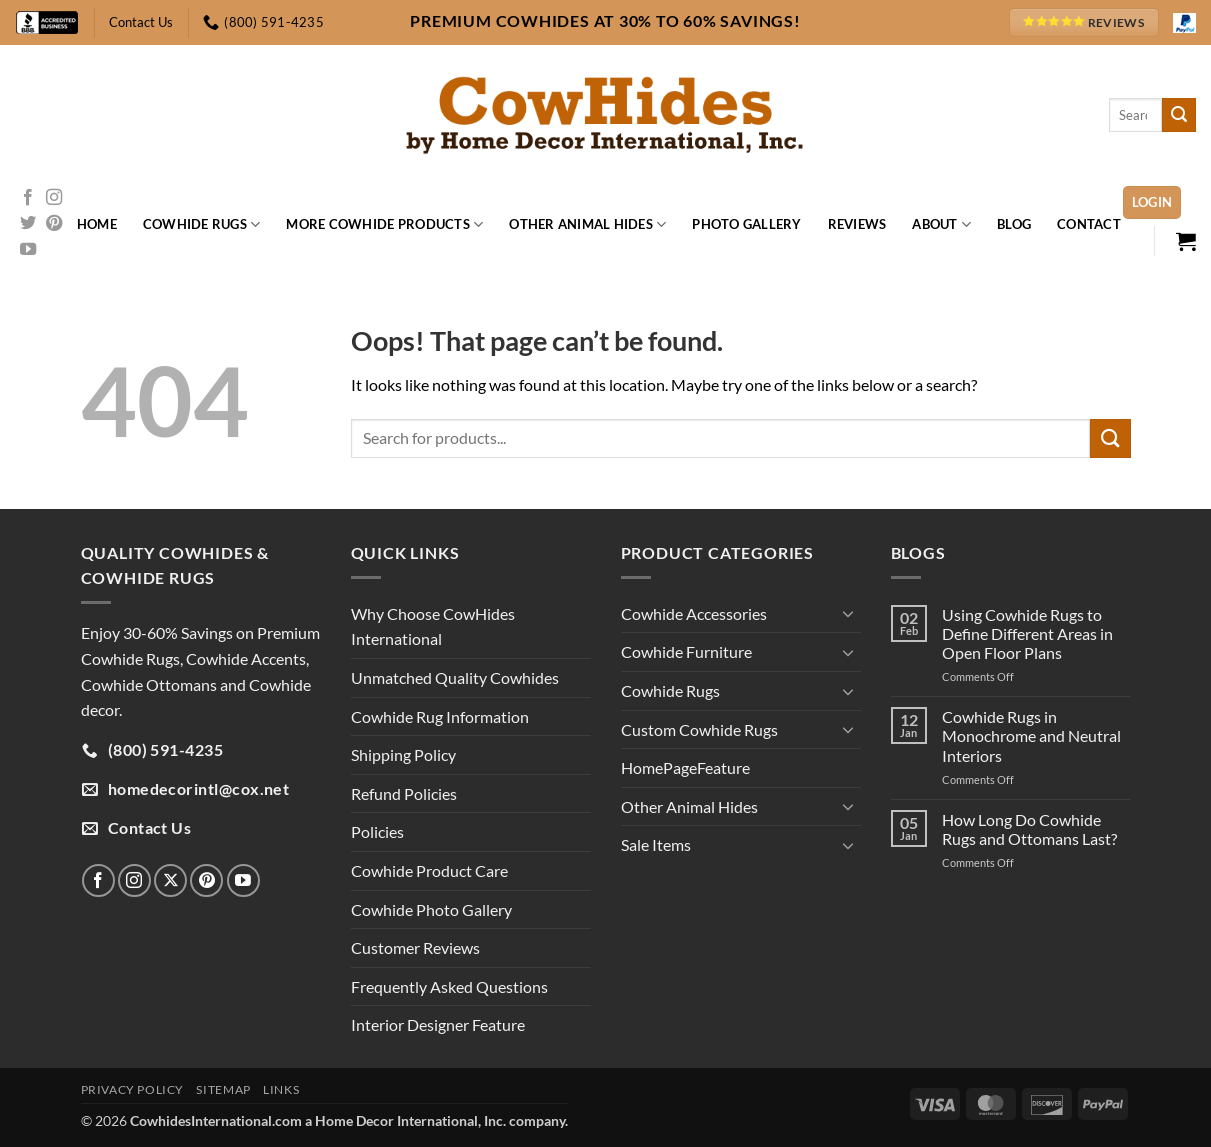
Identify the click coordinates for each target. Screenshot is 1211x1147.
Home (97, 224)
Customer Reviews (415, 947)
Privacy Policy (133, 1089)
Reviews (857, 224)
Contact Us (141, 22)
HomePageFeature (685, 767)
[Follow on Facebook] (28, 198)
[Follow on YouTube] (28, 250)
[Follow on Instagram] (54, 198)
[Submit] (1179, 115)
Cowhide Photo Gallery (431, 909)
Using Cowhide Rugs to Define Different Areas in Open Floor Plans (1027, 633)
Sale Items (656, 844)
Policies (377, 831)
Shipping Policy (403, 754)
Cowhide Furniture (686, 651)
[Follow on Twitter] (28, 224)
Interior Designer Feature (438, 1024)
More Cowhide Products (384, 224)
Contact (1089, 224)
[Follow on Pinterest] (54, 224)
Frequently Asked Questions (449, 986)
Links (281, 1089)
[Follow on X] (170, 880)
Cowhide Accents (246, 658)
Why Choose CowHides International (433, 626)
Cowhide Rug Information (440, 716)
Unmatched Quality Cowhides (455, 677)
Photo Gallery (746, 224)
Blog (1014, 224)
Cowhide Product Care (429, 870)
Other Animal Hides (587, 224)
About (941, 224)
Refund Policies (404, 793)
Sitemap (223, 1089)
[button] (1152, 202)
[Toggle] (849, 613)
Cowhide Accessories (694, 613)
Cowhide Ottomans (149, 684)
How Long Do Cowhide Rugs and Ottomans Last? (1029, 829)
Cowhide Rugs (202, 224)
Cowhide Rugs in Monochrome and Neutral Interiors (1031, 735)
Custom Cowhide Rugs (699, 729)
